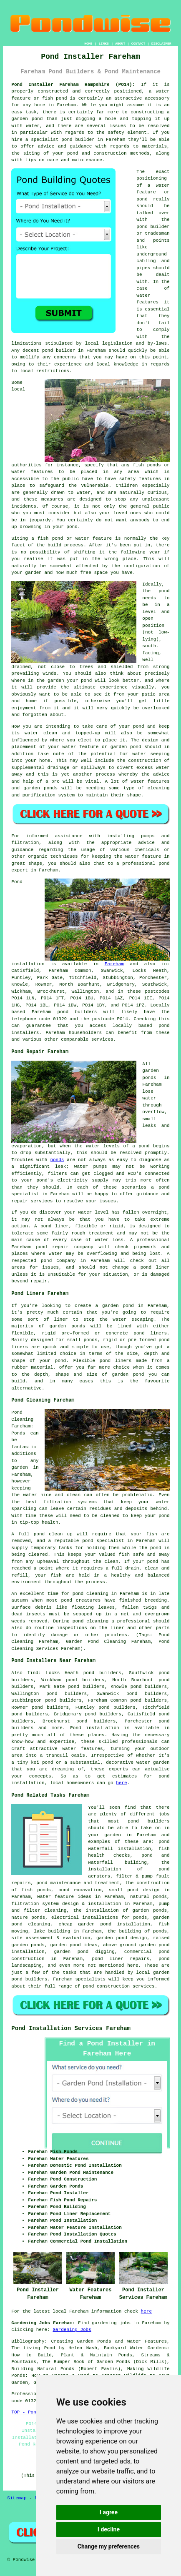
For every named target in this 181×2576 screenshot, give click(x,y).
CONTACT (138, 43)
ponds (57, 1159)
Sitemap (16, 2498)
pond (141, 226)
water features (82, 1748)
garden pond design (121, 1937)
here (121, 1782)
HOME (88, 43)
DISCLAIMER (161, 43)
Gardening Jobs (72, 2329)
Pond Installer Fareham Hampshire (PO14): (73, 84)
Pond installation (94, 1727)
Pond (16, 881)
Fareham (114, 963)
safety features (140, 478)
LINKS (104, 43)
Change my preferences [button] (109, 2546)
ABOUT (120, 43)
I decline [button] (109, 2529)
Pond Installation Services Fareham (71, 2028)
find (33, 1672)
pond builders (77, 1011)
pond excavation (80, 1890)
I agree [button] (109, 2512)
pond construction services (119, 1986)
